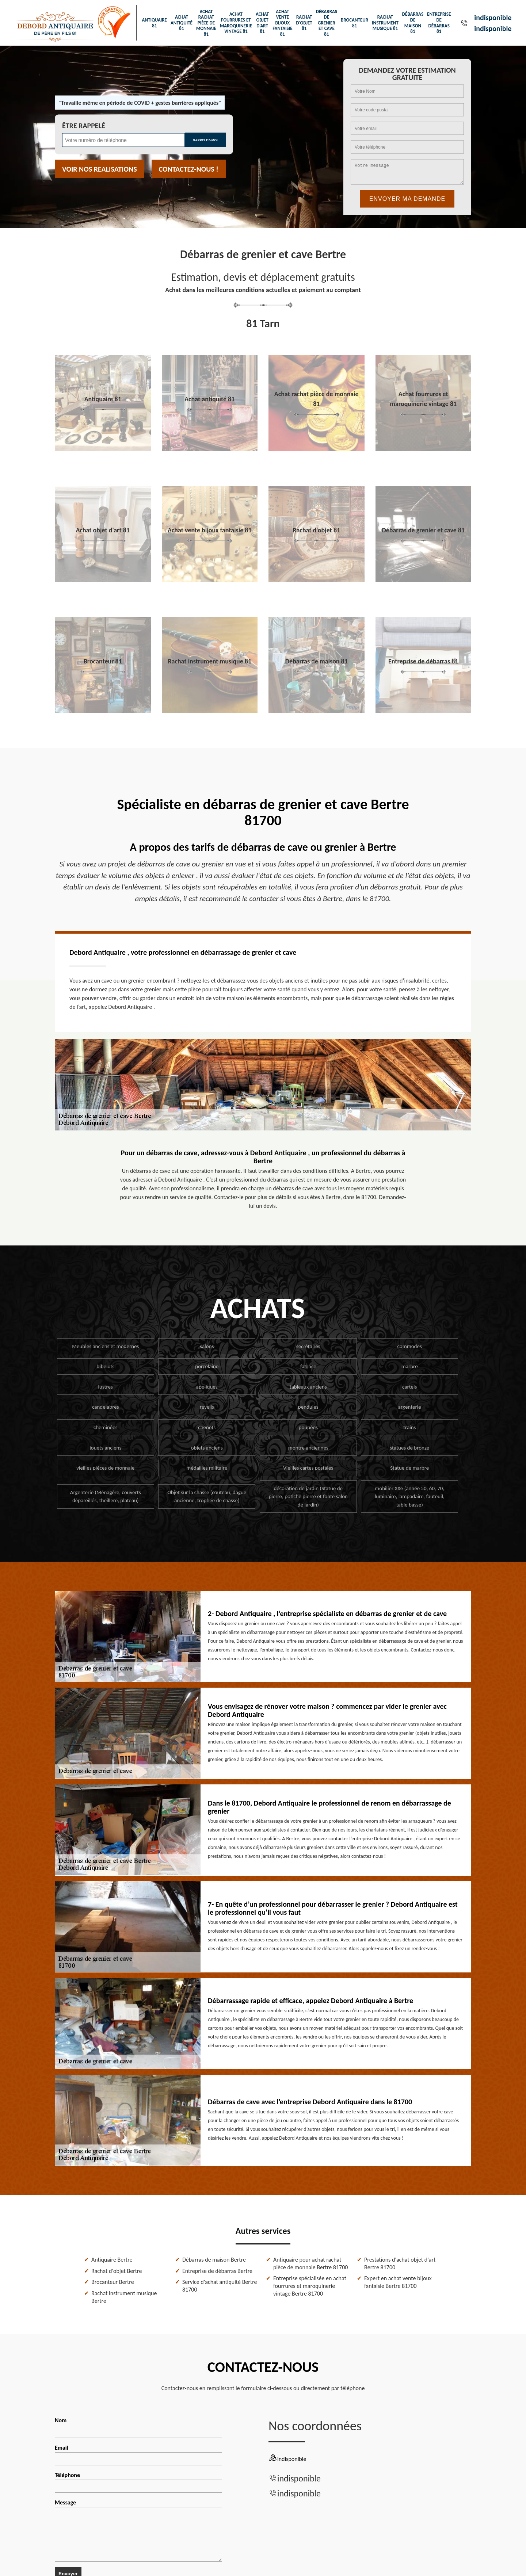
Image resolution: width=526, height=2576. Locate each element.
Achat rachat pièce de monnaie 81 (206, 23)
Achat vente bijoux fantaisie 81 (282, 23)
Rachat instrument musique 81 (385, 22)
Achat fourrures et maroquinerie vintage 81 (236, 22)
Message (138, 2530)
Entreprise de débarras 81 (439, 22)
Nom (138, 2427)
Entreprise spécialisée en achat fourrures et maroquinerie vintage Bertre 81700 (309, 2286)
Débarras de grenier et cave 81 (326, 23)
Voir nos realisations (99, 169)
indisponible (492, 17)
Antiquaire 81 (154, 22)
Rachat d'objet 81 (304, 22)
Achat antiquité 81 (182, 22)
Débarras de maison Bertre (214, 2259)
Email (138, 2454)
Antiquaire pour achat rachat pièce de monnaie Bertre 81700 (310, 2263)
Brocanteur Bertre (112, 2281)
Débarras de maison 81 (412, 22)
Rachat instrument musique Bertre (124, 2297)
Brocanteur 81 (354, 22)
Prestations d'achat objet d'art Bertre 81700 (399, 2263)
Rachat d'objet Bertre (116, 2270)
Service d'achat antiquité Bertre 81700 (219, 2285)
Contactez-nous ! (188, 169)
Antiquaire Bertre (111, 2259)
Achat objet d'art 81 (262, 22)
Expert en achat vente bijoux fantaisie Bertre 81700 (398, 2282)
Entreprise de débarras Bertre (217, 2270)
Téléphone (138, 2482)
